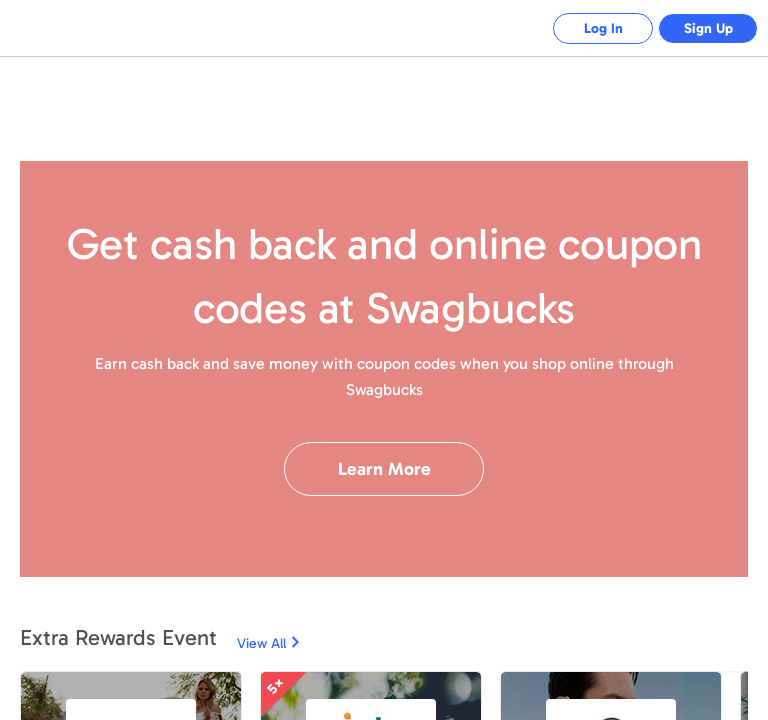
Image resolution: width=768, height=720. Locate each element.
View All (261, 643)
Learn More (384, 469)
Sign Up (708, 28)
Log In (603, 28)
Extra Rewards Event (118, 637)
